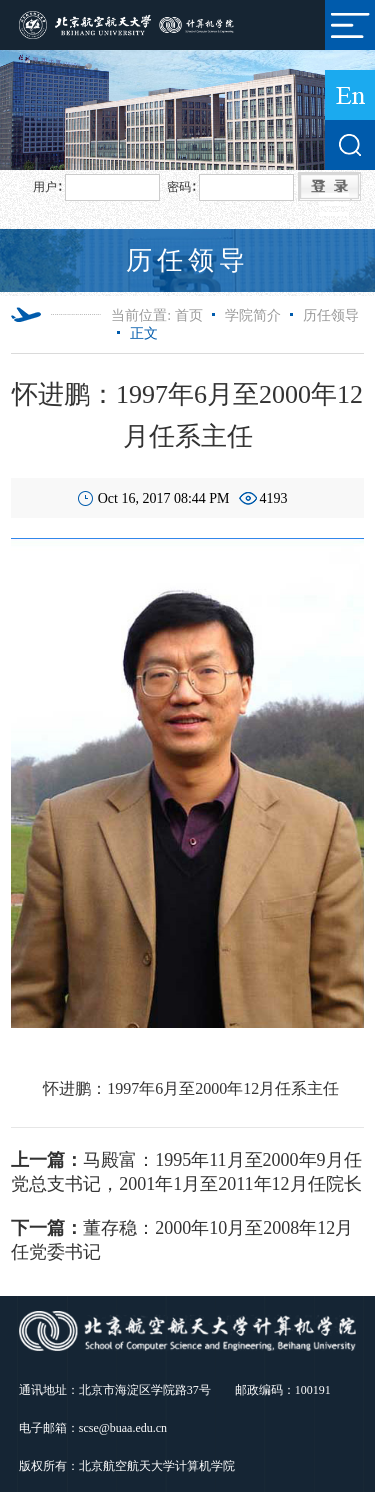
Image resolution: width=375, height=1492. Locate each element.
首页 (189, 315)
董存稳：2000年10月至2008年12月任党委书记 (182, 1240)
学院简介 (253, 315)
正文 (144, 333)
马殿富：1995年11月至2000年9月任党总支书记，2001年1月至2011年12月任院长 (186, 1172)
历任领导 (331, 315)
